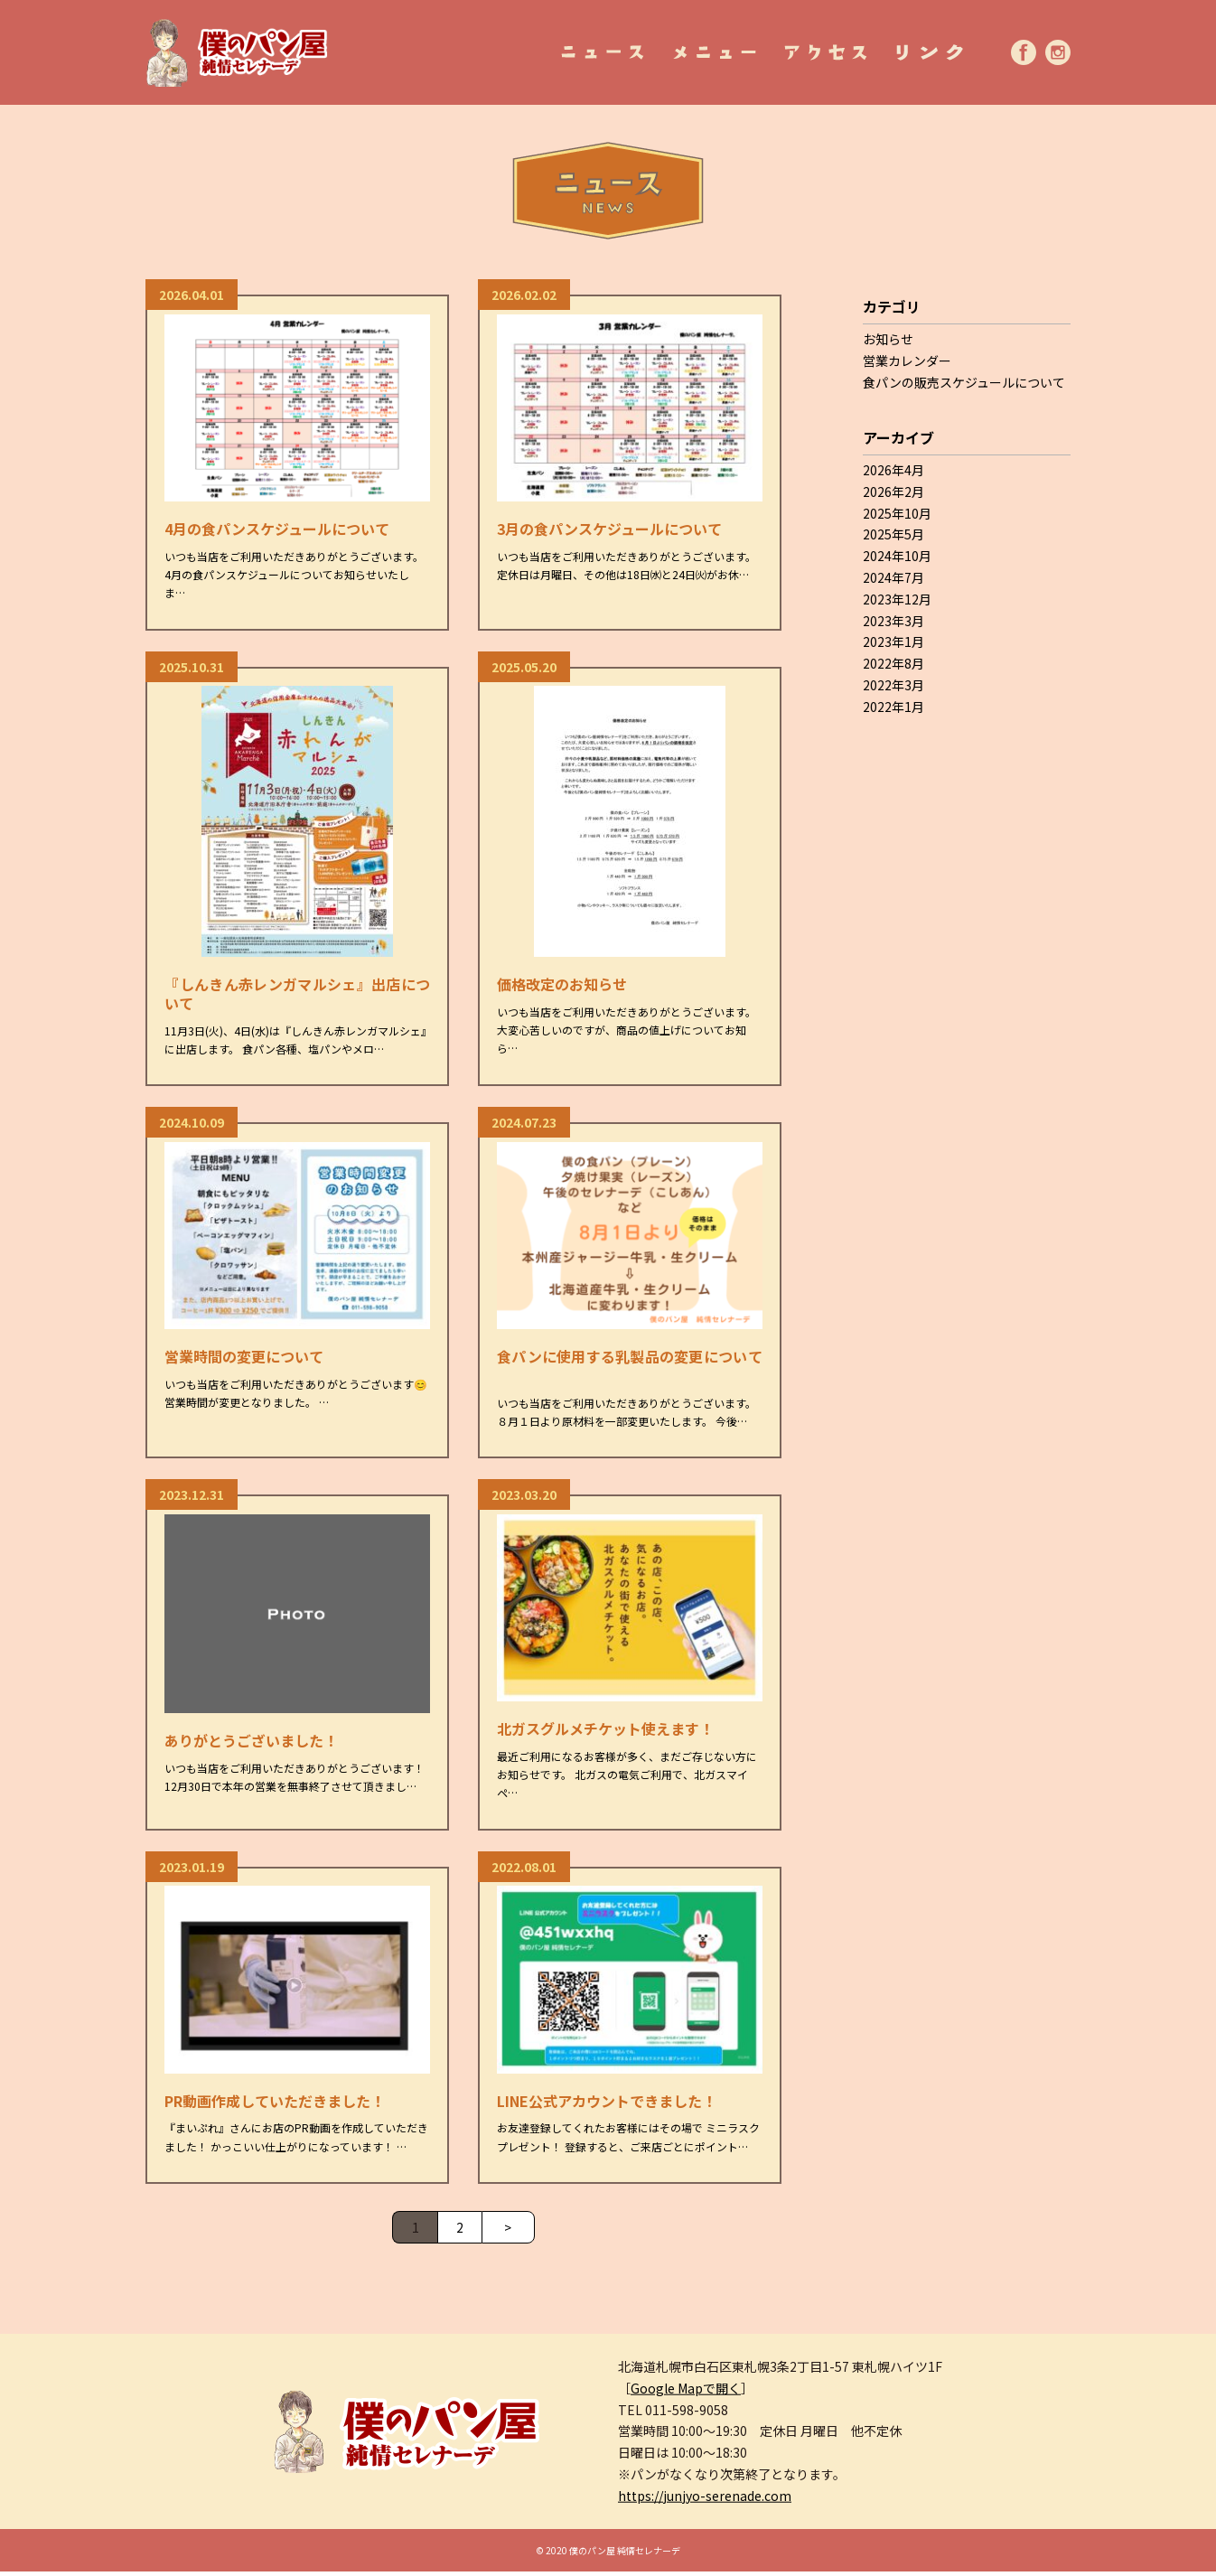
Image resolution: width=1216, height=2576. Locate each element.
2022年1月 (893, 707)
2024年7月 (893, 577)
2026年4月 (893, 470)
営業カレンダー (907, 360)
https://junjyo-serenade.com (704, 2500)
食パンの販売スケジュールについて (964, 382)
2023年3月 (893, 621)
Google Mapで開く (686, 2393)
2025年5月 (893, 534)
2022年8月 (893, 663)
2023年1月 (893, 641)
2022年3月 (893, 685)
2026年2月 (893, 491)
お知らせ (888, 339)
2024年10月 (897, 556)
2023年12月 (897, 599)
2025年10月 (897, 513)
